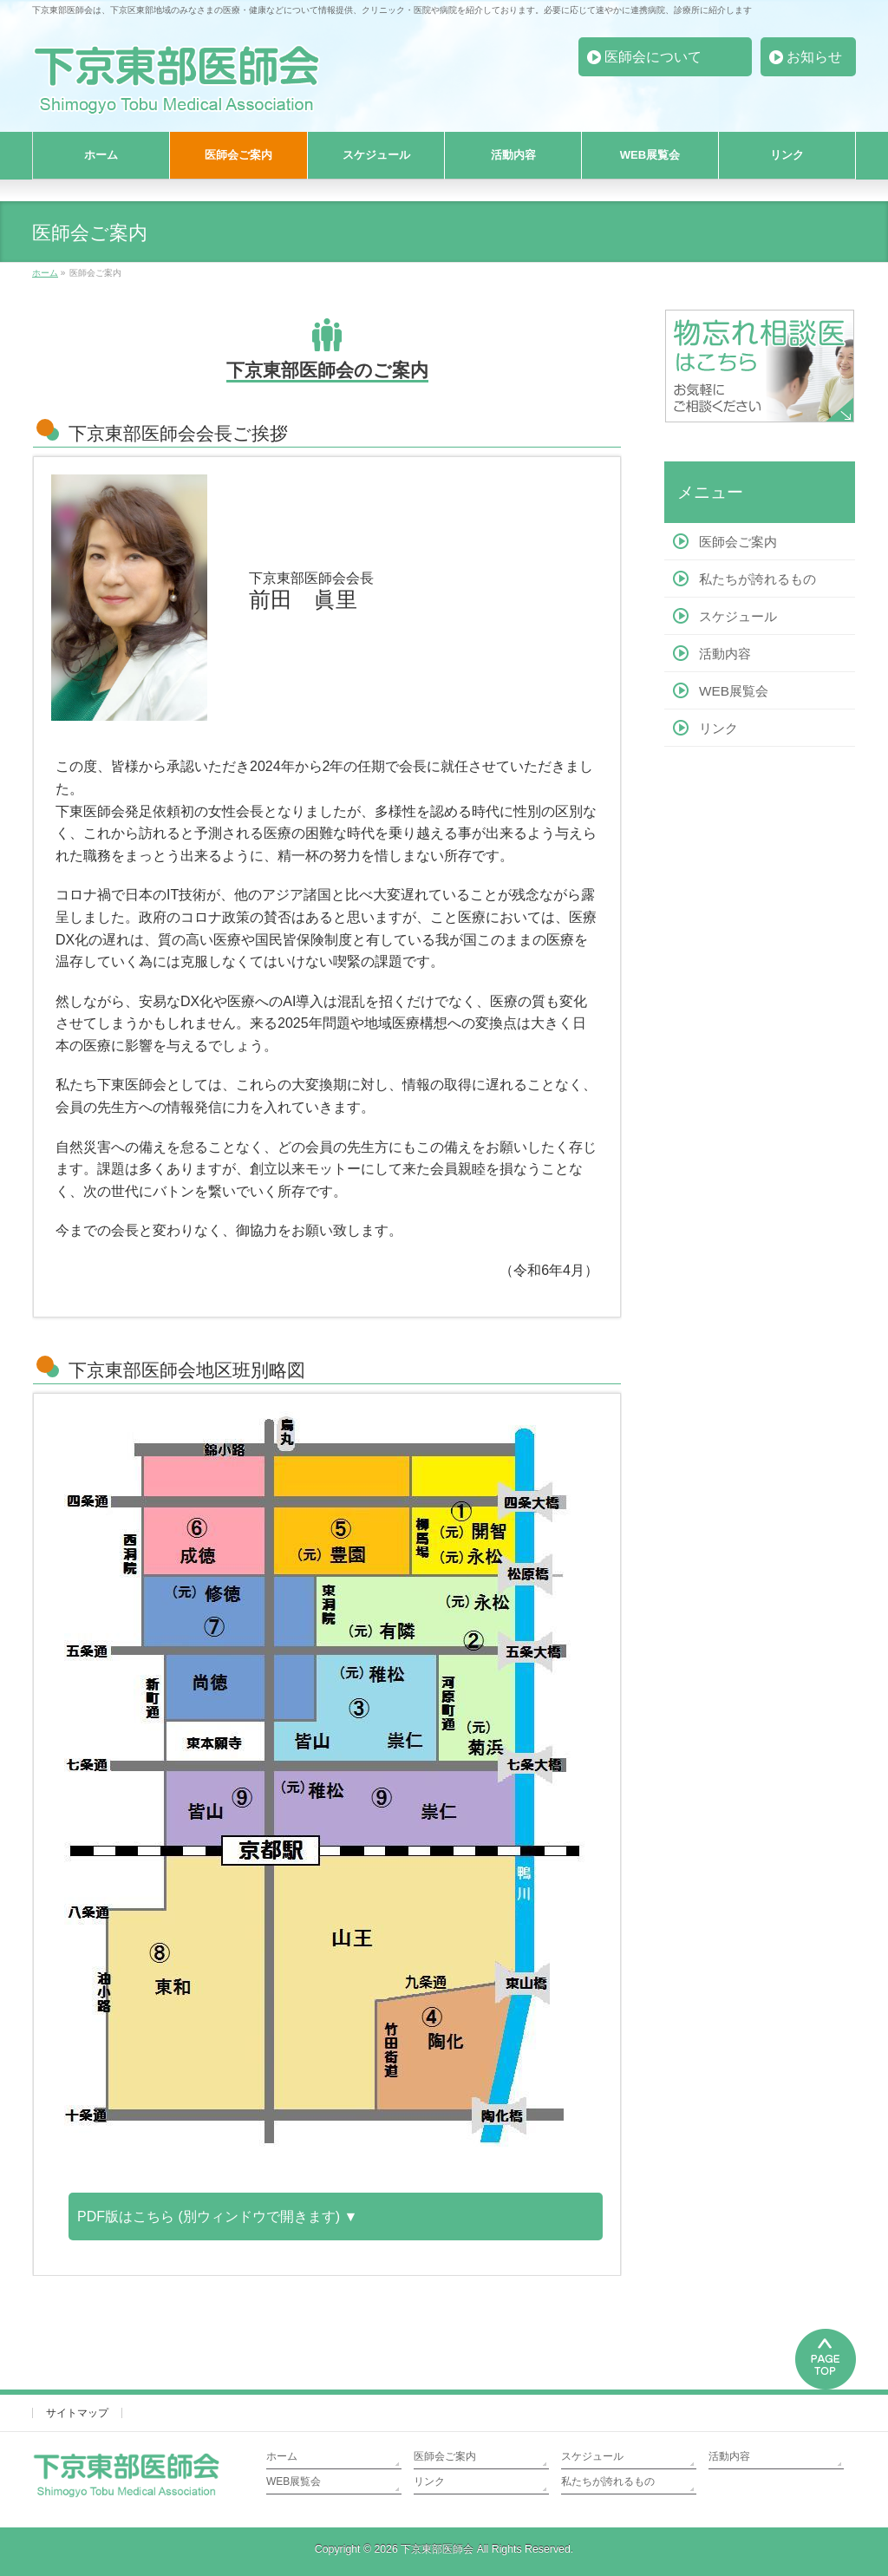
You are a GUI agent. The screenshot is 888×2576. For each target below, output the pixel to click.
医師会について (653, 56)
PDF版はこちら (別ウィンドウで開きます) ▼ (217, 2216)
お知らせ (814, 56)
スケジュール (738, 616)
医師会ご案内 (738, 541)
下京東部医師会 (437, 2549)
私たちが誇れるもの (757, 579)
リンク (718, 728)
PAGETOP (825, 2357)
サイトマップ (77, 2413)
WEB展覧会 (733, 690)
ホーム (281, 2456)
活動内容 (725, 653)
